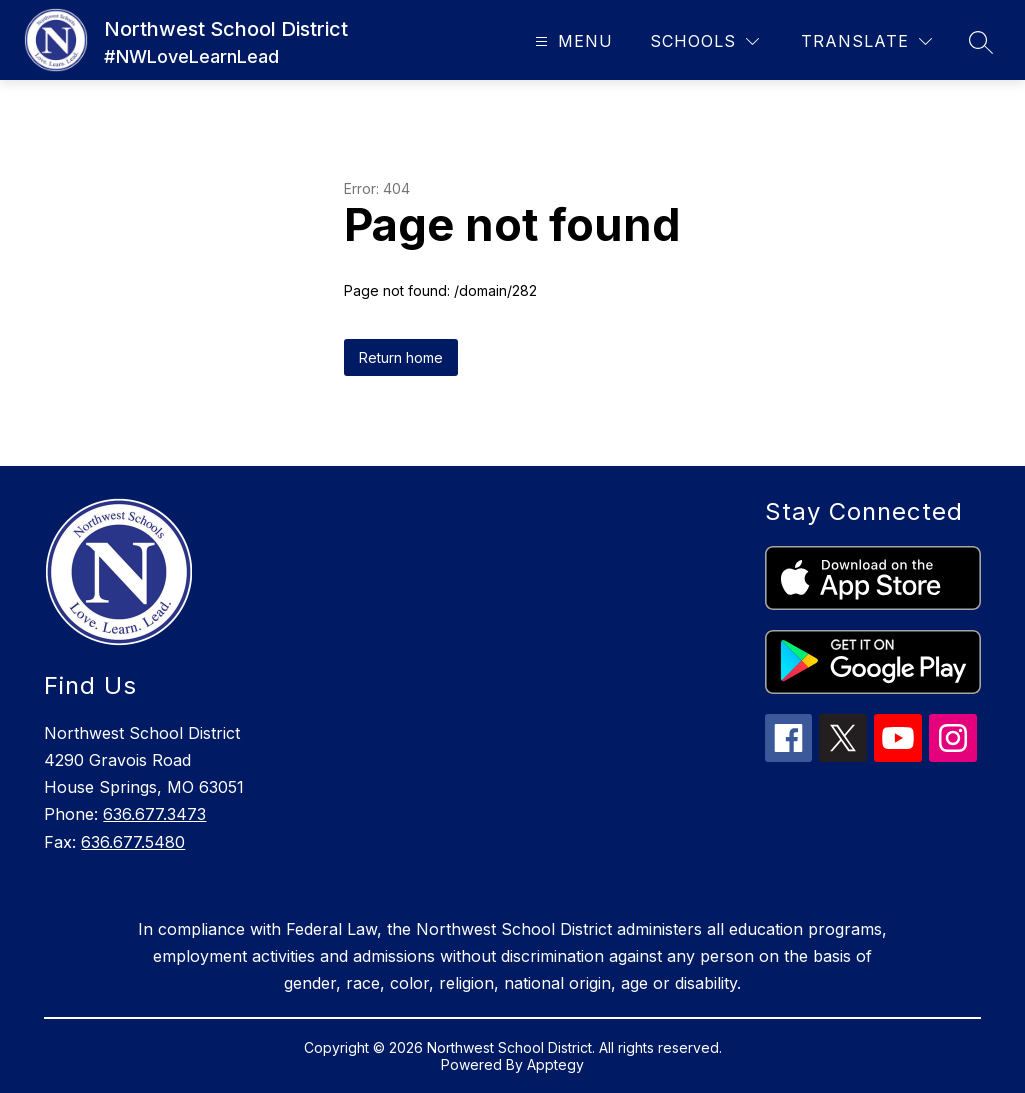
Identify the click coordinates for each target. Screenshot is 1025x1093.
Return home (401, 357)
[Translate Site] (866, 41)
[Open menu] (571, 41)
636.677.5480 (133, 842)
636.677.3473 (154, 814)
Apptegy (555, 1064)
